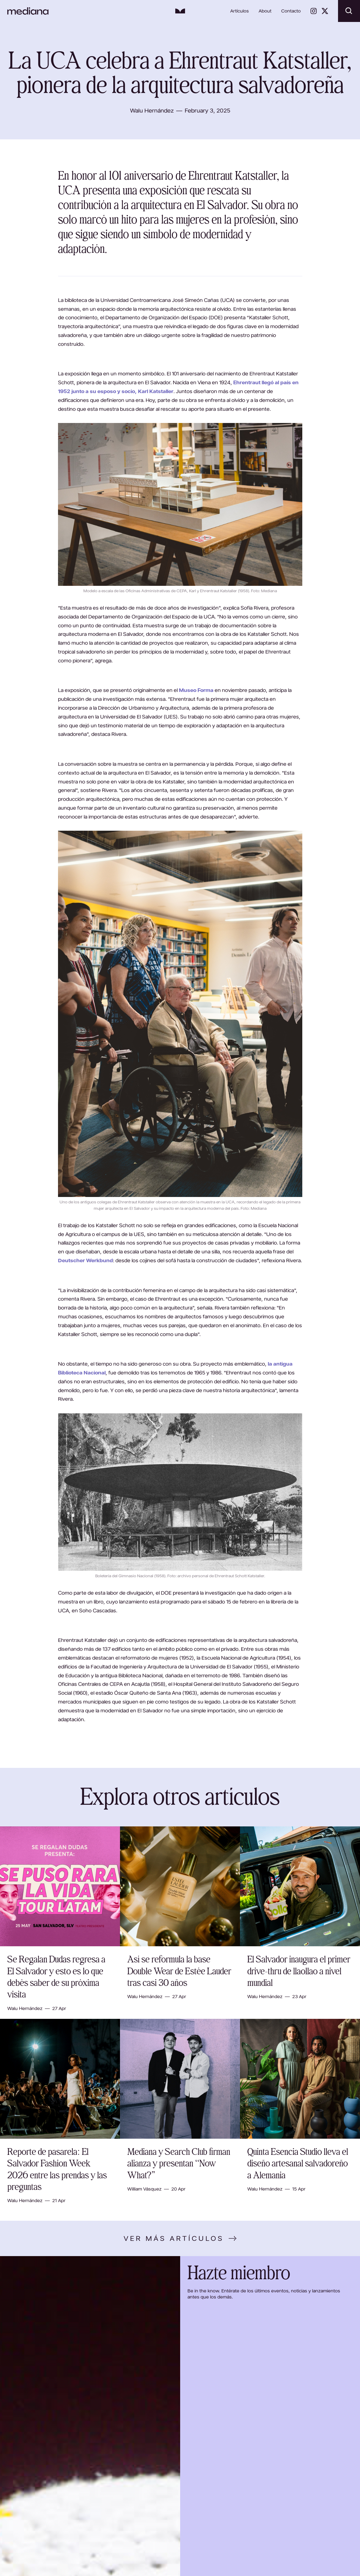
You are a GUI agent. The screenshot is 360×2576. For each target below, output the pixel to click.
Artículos (239, 11)
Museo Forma (196, 690)
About (265, 11)
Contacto (291, 11)
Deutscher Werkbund (85, 1260)
